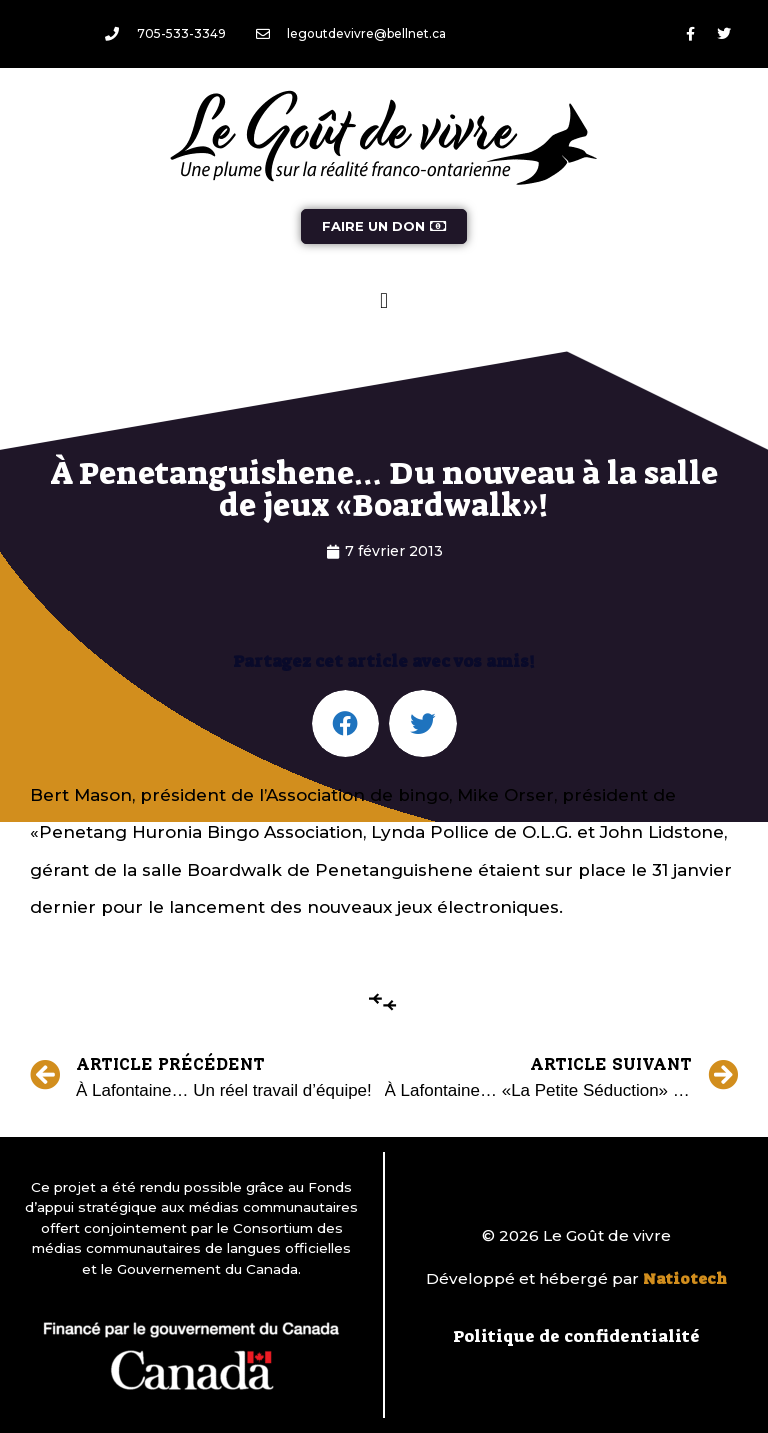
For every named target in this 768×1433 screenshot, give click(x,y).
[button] (383, 300)
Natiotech (685, 1279)
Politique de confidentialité (576, 1336)
